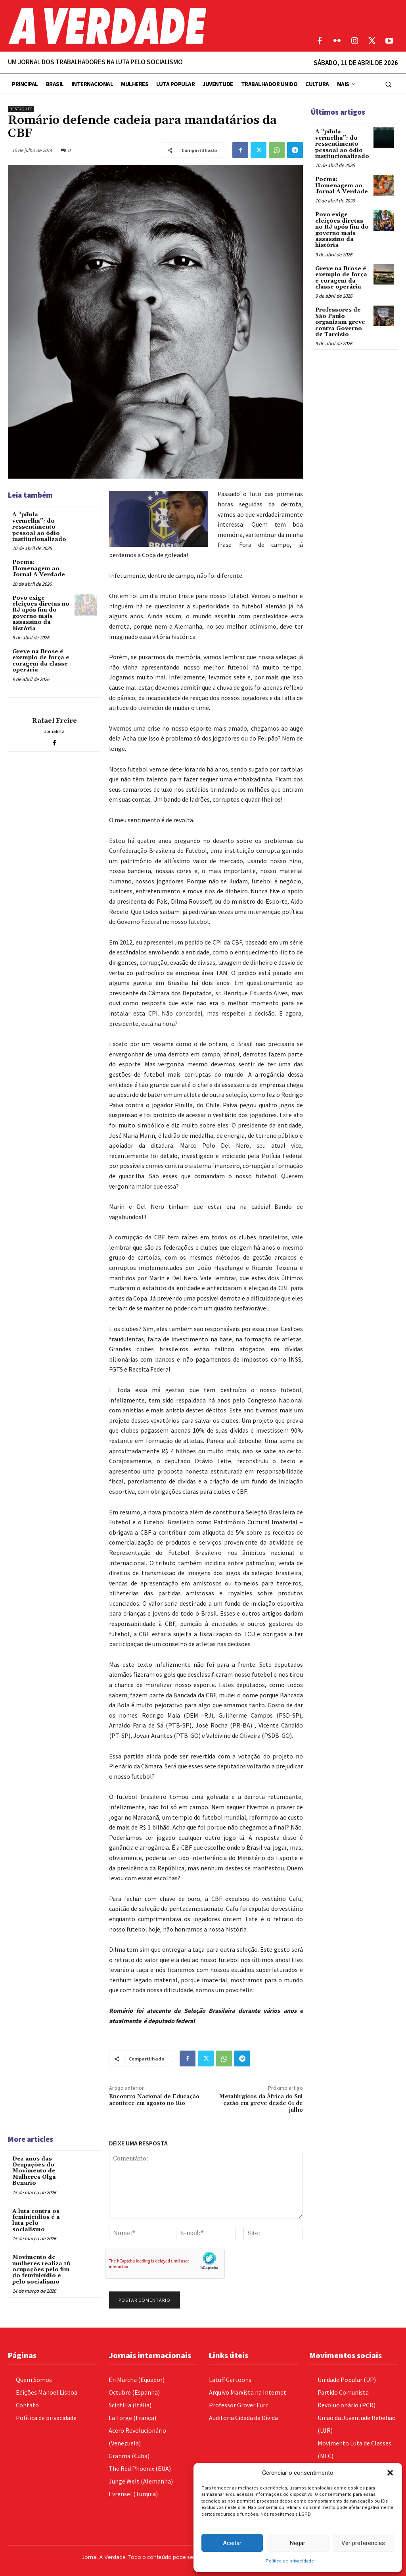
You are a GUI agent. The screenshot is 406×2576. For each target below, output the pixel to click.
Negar (297, 2543)
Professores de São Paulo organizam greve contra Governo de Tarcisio (340, 322)
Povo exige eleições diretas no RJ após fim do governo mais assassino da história (40, 613)
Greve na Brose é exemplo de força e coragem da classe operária (40, 660)
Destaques (21, 109)
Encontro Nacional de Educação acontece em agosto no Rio (154, 2100)
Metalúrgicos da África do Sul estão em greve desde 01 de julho (261, 2103)
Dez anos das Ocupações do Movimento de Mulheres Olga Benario (34, 2171)
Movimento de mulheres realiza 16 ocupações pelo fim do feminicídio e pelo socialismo (41, 2270)
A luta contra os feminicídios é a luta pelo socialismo (36, 2220)
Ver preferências (363, 2543)
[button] (390, 2473)
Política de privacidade (290, 2561)
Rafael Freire (54, 721)
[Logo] (152, 26)
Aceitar (232, 2543)
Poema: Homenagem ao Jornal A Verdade (38, 568)
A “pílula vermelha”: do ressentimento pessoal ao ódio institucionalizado (39, 527)
